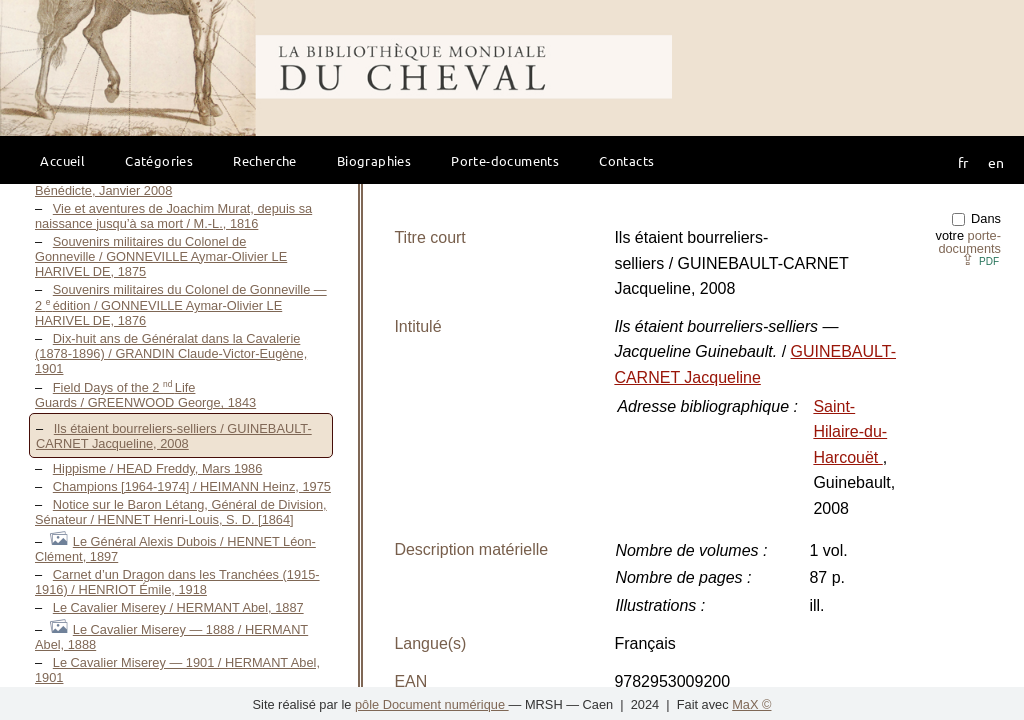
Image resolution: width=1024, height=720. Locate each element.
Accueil (62, 160)
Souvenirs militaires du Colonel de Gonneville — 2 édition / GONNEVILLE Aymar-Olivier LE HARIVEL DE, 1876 (181, 305)
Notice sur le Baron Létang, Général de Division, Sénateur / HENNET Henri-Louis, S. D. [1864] (181, 512)
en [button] (996, 162)
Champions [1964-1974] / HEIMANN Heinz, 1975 (192, 486)
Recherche (265, 160)
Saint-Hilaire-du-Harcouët (850, 432)
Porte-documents (505, 160)
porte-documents (969, 242)
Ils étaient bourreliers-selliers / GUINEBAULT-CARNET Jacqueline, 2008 (174, 436)
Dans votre (968, 233)
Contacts (626, 160)
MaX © (751, 704)
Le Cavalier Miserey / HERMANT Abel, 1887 (178, 607)
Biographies (374, 160)
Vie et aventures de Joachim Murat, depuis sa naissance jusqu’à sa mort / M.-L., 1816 (173, 216)
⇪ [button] (980, 259)
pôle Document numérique (432, 704)
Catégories (159, 160)
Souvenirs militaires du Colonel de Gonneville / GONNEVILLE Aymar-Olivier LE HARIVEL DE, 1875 (161, 256)
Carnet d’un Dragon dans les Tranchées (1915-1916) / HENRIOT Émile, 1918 (177, 582)
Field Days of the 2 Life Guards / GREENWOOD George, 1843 (145, 395)
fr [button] (963, 162)
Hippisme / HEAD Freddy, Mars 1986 (158, 468)
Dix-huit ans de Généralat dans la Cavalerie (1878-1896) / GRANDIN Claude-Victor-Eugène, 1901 (171, 353)
